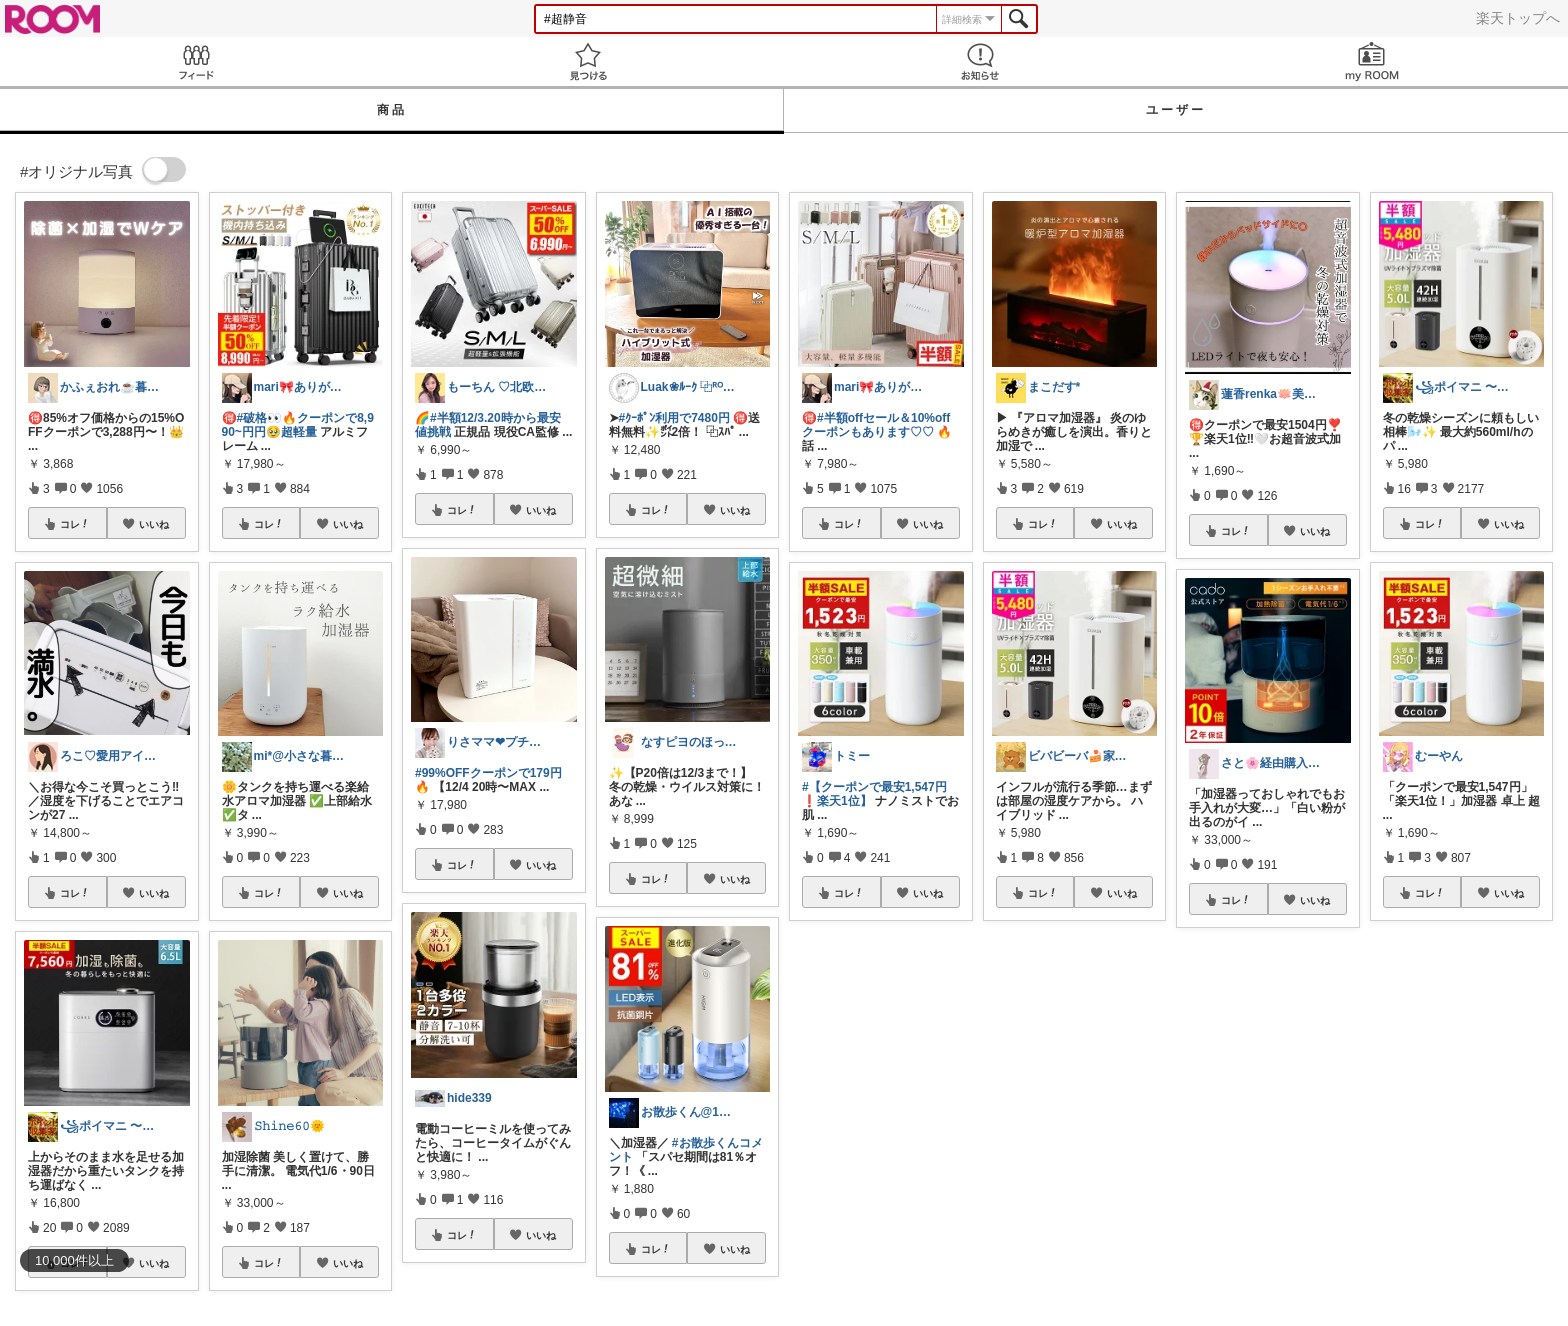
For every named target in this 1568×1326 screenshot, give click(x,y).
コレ (75, 524)
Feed (196, 61)
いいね (154, 524)
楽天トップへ (1518, 18)
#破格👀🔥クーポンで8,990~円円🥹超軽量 (298, 425)
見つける (588, 61)
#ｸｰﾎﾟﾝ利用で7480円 (674, 418)
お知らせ (980, 61)
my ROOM (1372, 61)
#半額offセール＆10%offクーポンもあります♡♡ (876, 425)
